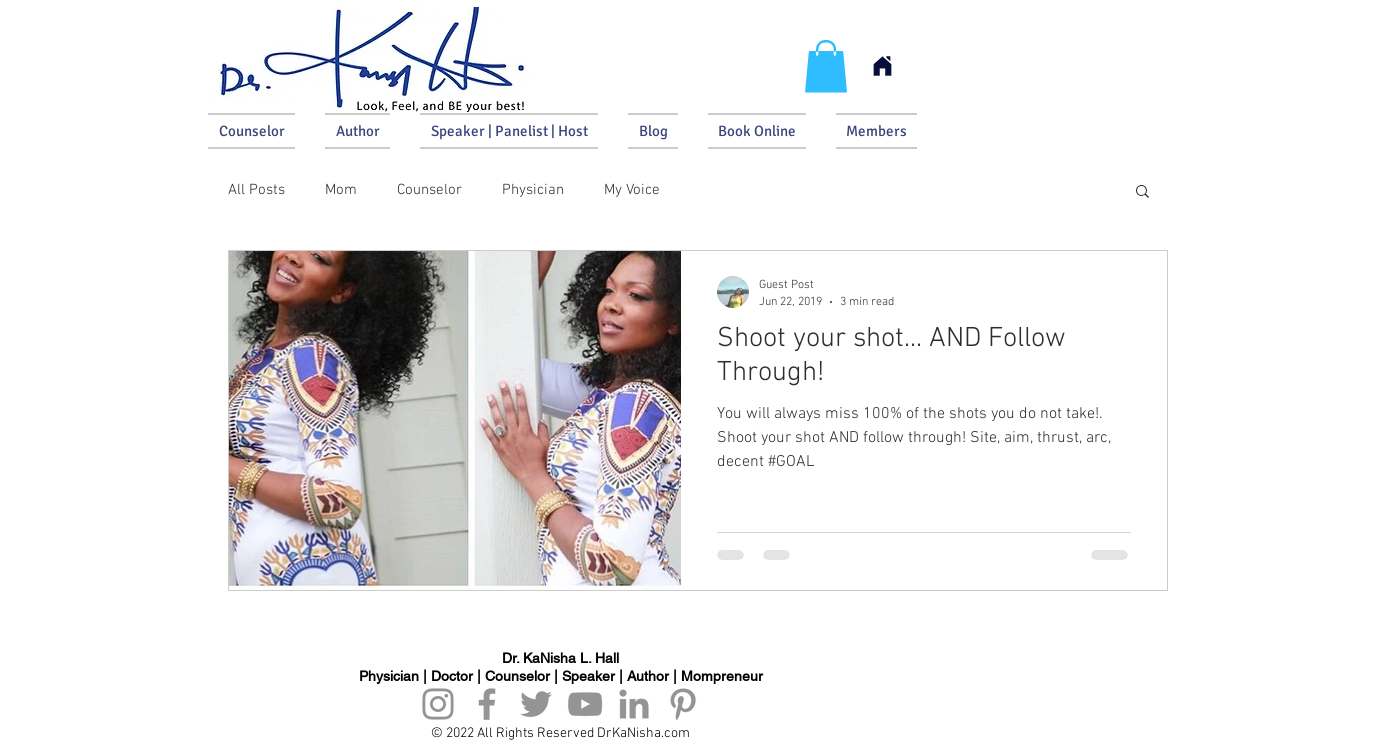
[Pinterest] (683, 704)
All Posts (256, 190)
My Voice (632, 190)
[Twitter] (536, 704)
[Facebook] (487, 704)
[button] (826, 66)
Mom (341, 190)
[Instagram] (438, 704)
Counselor (429, 190)
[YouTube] (585, 704)
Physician (533, 190)
